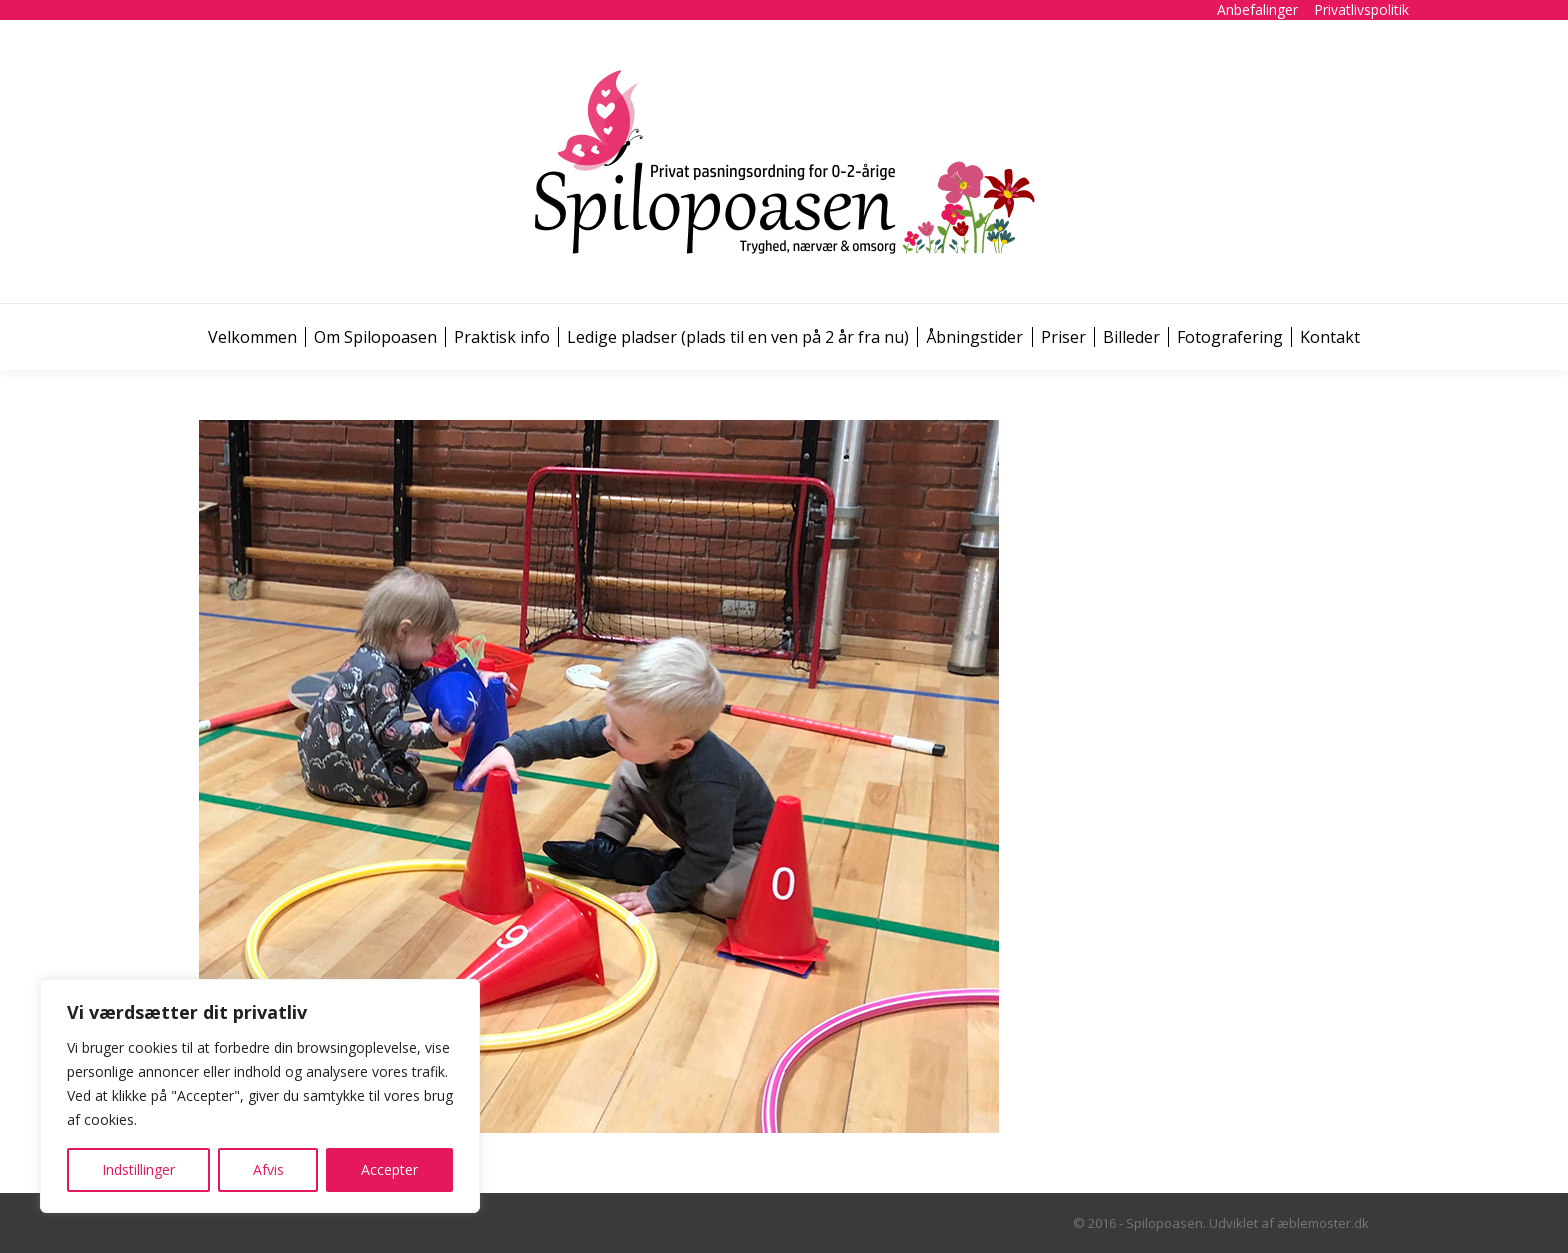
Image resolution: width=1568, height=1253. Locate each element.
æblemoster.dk (1323, 1223)
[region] (260, 1096)
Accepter (389, 1169)
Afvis (268, 1169)
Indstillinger (138, 1169)
